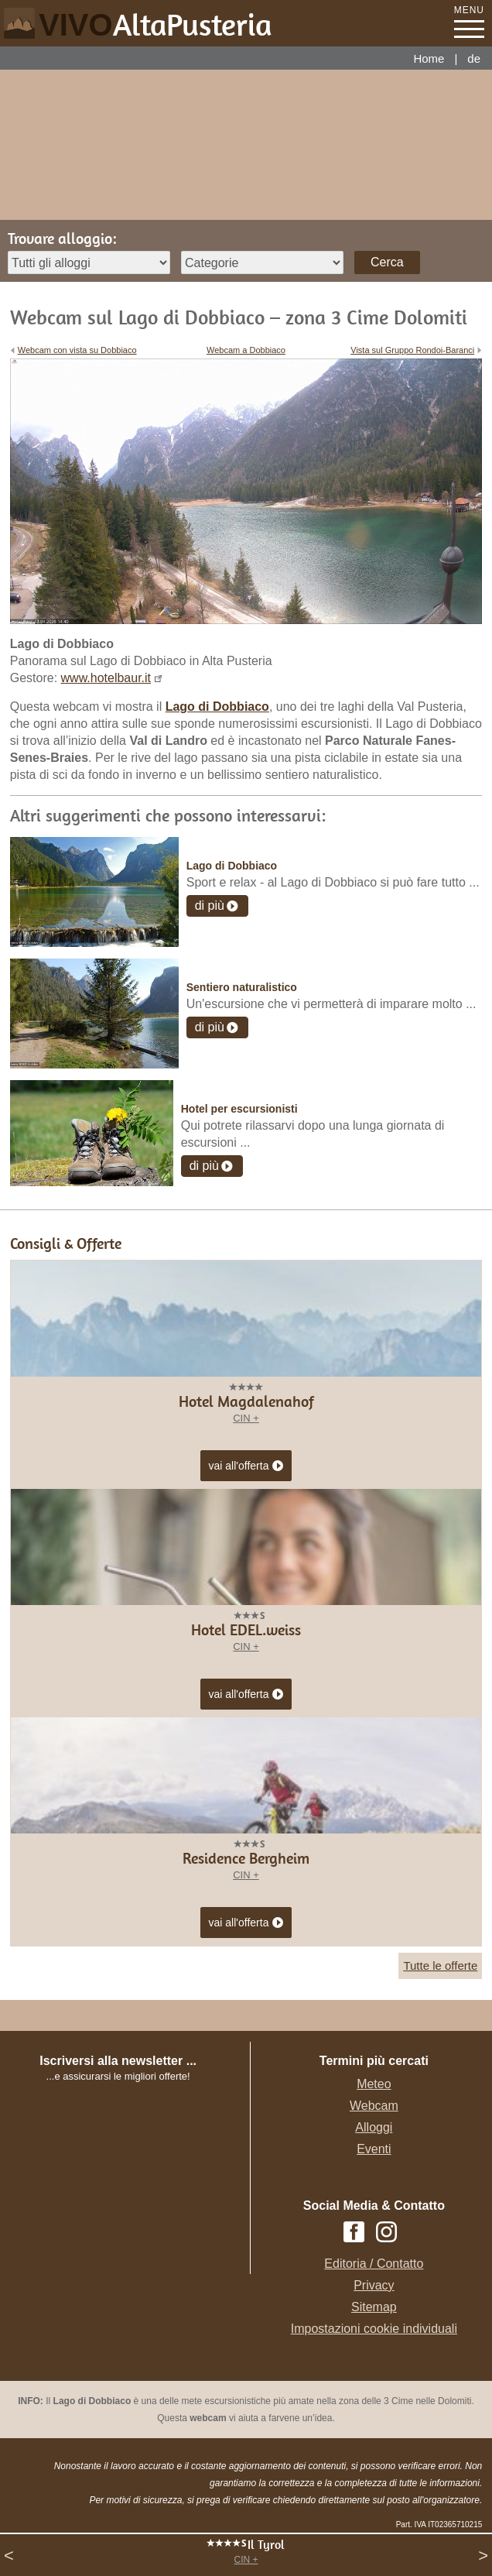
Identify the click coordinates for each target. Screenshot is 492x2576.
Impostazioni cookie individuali (374, 2328)
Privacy (374, 2285)
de (473, 58)
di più (209, 905)
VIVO (155, 25)
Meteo (374, 2084)
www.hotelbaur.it (106, 677)
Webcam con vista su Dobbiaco (77, 350)
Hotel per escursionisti (239, 1109)
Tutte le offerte (440, 1965)
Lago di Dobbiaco (231, 865)
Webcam (374, 2105)
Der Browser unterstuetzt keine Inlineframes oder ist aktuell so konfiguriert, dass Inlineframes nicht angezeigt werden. (133, 2185)
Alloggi (373, 2127)
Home (428, 58)
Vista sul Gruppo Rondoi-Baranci (412, 350)
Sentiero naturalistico (241, 987)
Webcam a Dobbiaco (246, 350)
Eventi (374, 2149)
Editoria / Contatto (373, 2263)
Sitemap (374, 2307)
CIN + (246, 2559)
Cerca (387, 262)
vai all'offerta (246, 1466)
